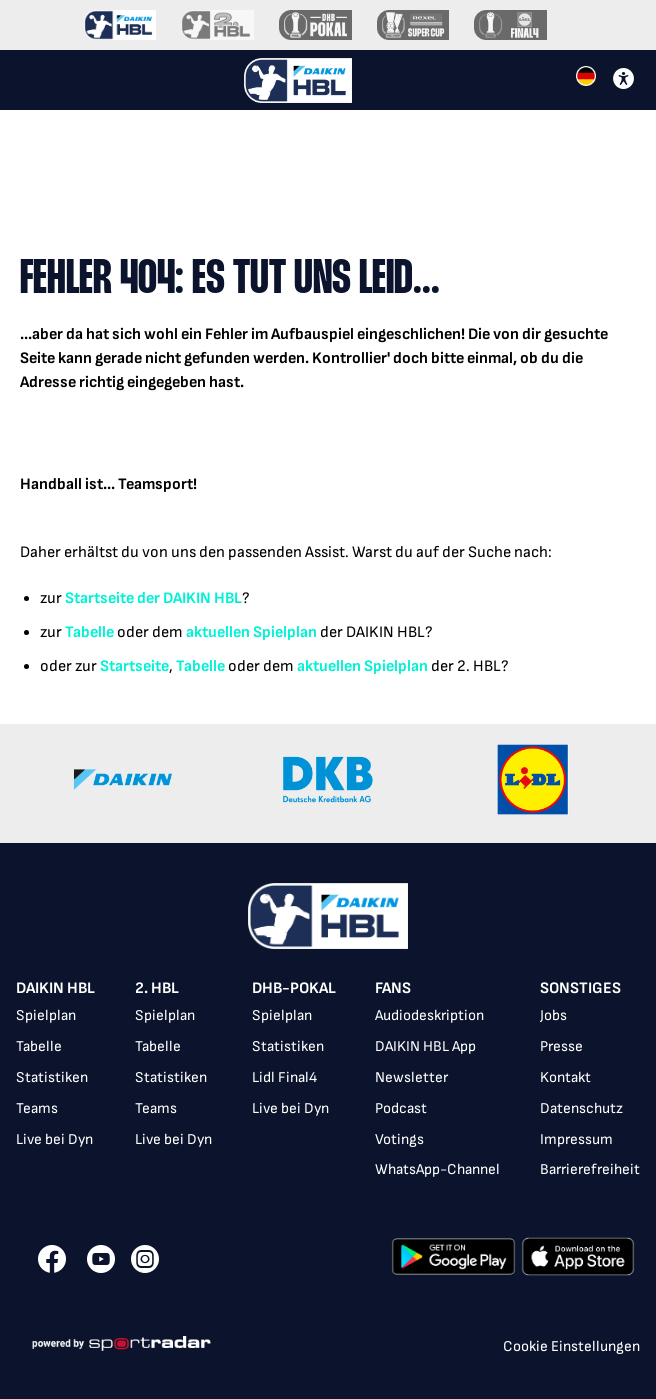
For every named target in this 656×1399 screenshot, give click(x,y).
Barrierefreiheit (590, 1169)
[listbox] (328, 1081)
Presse (561, 1046)
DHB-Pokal (294, 988)
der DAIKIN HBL (188, 598)
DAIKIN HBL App (425, 1046)
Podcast (401, 1108)
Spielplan (46, 1015)
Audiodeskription (429, 1015)
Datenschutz (581, 1108)
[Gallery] (328, 783)
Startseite (99, 598)
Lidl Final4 (284, 1077)
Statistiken (52, 1077)
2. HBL (157, 988)
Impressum (576, 1139)
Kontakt (565, 1077)
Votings (399, 1139)
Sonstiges (580, 988)
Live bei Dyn (54, 1139)
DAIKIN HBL (55, 988)
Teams (37, 1108)
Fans (393, 988)
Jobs (553, 1015)
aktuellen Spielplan (251, 632)
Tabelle (89, 632)
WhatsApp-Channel (437, 1169)
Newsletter (411, 1077)
